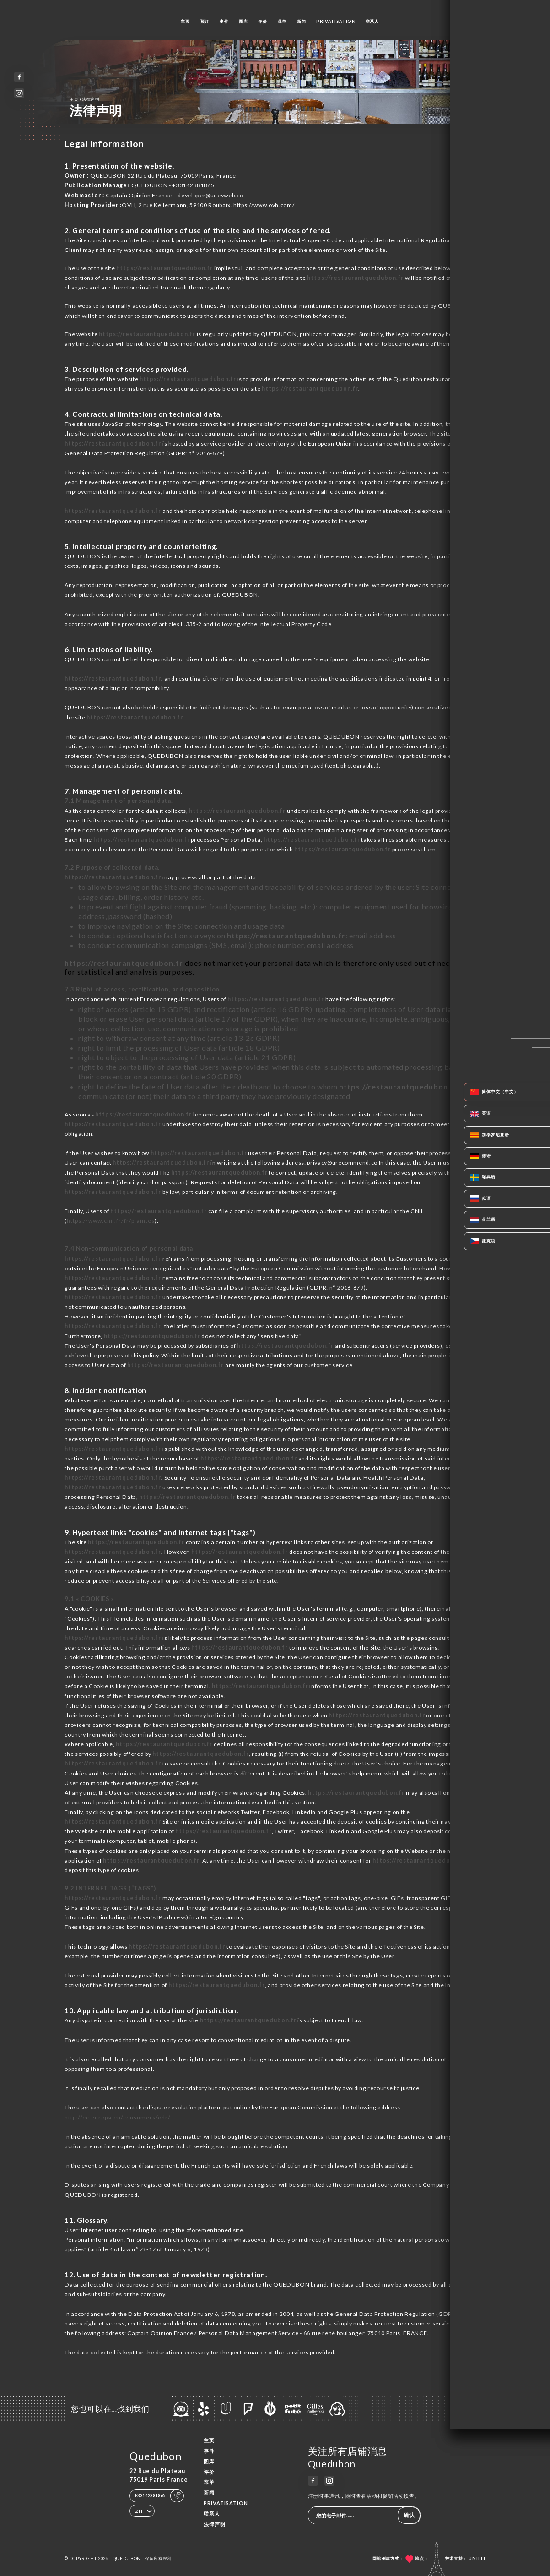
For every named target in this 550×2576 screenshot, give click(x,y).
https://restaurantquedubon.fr (164, 268)
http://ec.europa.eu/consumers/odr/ (118, 2117)
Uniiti (477, 2558)
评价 (262, 21)
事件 (224, 21)
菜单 (282, 21)
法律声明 (215, 2524)
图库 (243, 21)
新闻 (301, 21)
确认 (409, 2514)
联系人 (372, 21)
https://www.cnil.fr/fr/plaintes (111, 1220)
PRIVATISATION (336, 21)
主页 (185, 21)
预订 (204, 21)
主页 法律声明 (84, 99)
